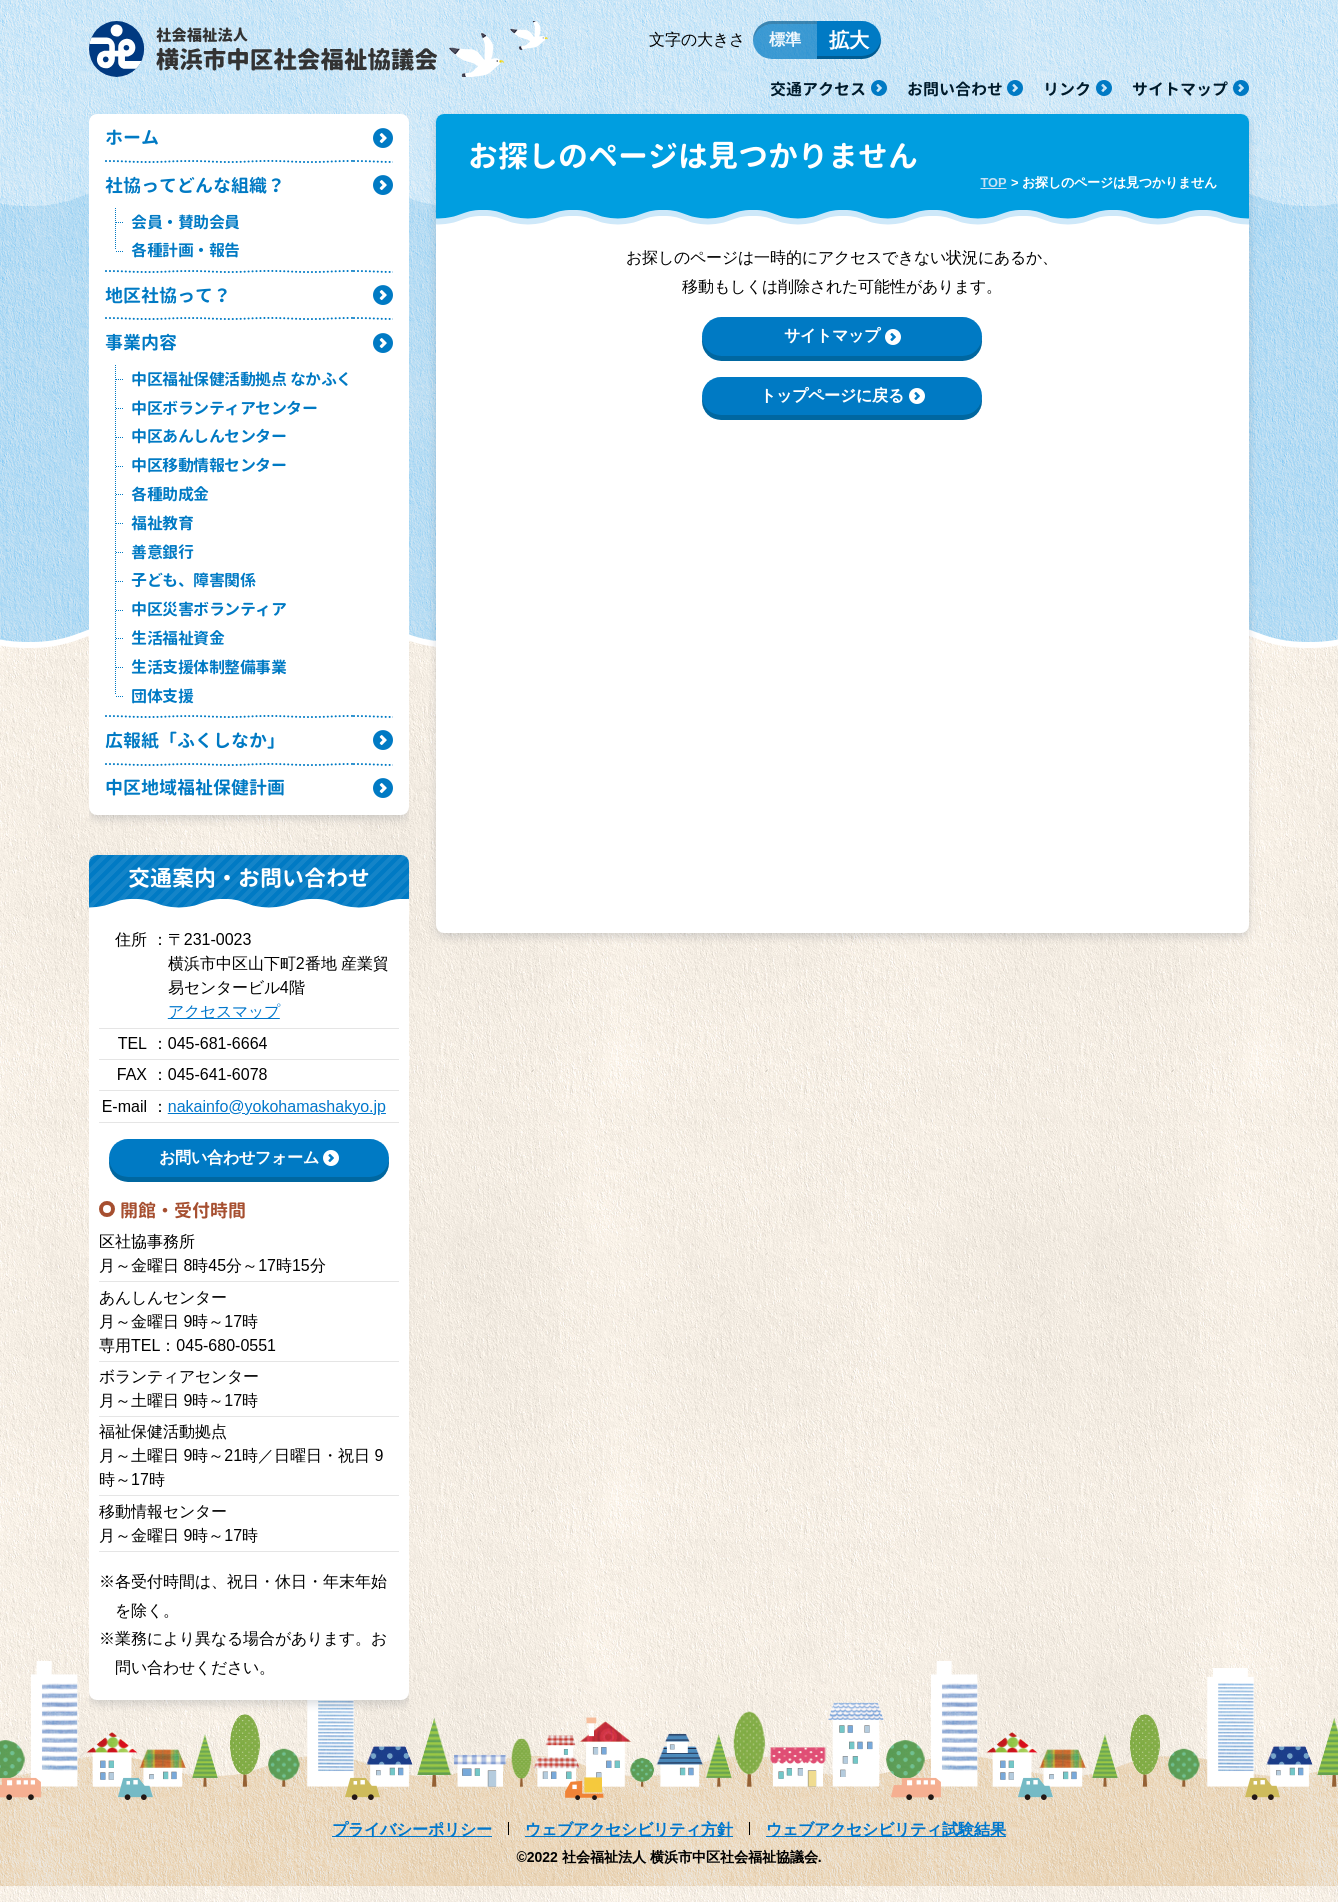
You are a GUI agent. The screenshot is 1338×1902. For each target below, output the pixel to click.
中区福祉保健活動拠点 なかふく (241, 392)
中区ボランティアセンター (224, 420)
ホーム (133, 144)
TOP (993, 188)
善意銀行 (162, 564)
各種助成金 (170, 507)
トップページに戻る (832, 401)
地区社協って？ (171, 304)
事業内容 (143, 353)
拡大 (849, 43)
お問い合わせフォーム (239, 1173)
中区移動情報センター (208, 478)
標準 (785, 42)
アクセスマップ (224, 1028)
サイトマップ (1180, 88)
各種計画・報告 (185, 260)
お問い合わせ (955, 88)
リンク (1067, 88)
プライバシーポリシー (412, 1845)
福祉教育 (162, 536)
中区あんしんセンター (208, 449)
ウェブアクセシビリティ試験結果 (886, 1845)
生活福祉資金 (177, 651)
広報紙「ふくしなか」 (200, 753)
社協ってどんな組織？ (200, 193)
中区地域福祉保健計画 (200, 802)
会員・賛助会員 (185, 231)
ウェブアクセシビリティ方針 (629, 1845)
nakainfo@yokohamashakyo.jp (277, 1122)
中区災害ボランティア (208, 622)
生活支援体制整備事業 (208, 680)
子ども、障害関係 (193, 593)
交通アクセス (818, 88)
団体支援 (162, 708)
